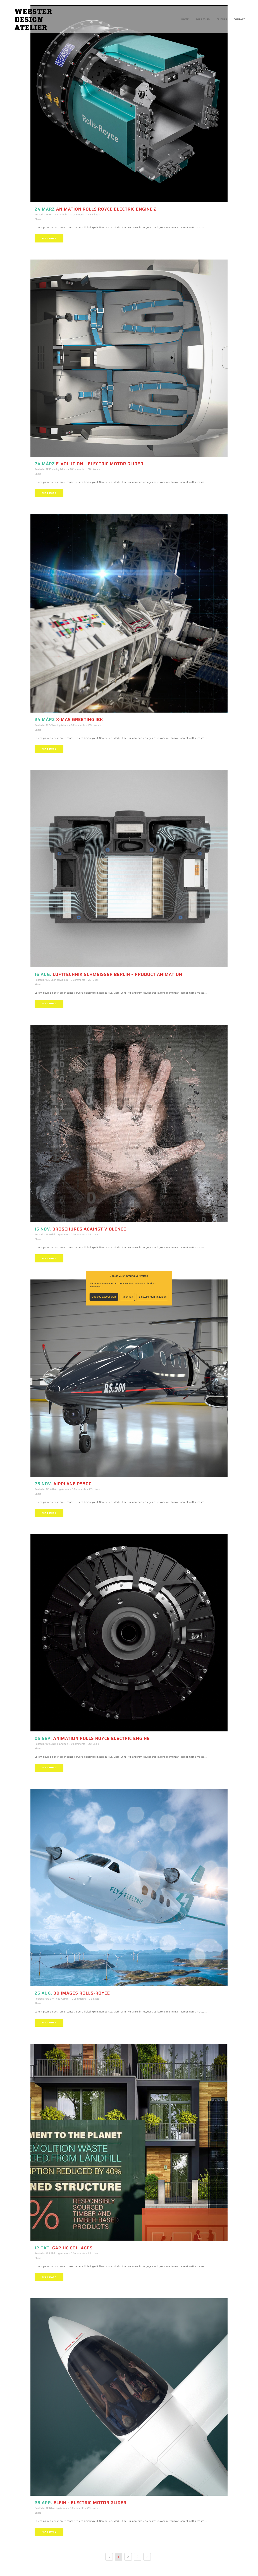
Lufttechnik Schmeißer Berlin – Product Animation (117, 974)
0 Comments (77, 214)
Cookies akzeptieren (104, 1296)
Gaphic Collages (72, 2248)
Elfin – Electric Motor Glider (90, 2502)
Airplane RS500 (72, 1483)
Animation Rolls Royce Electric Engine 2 (106, 209)
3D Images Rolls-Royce (82, 1993)
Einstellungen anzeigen (152, 1296)
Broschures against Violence (89, 1229)
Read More (49, 238)
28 (93, 214)
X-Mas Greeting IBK (79, 719)
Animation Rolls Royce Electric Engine (101, 1738)
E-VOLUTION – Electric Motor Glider (99, 463)
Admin (63, 214)
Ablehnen (127, 1296)
